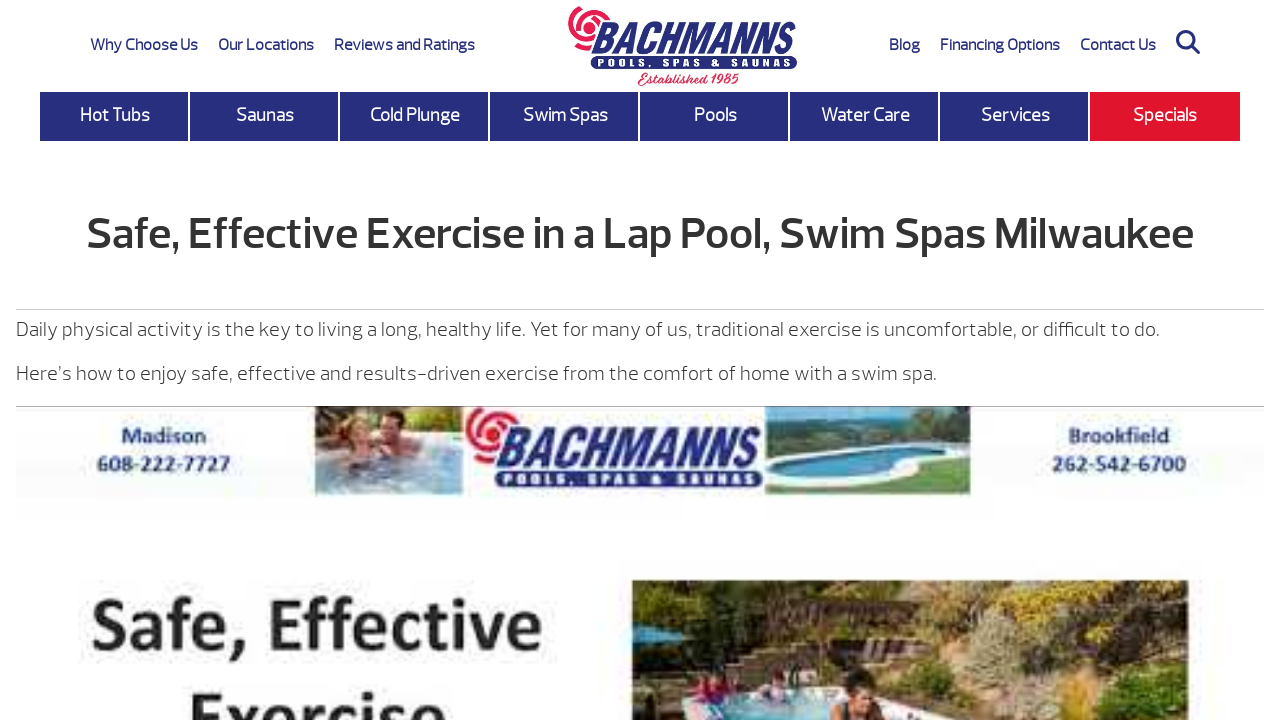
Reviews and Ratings (404, 45)
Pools (715, 115)
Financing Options (1000, 45)
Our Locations (266, 45)
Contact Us (1118, 45)
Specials (1165, 115)
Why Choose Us (144, 45)
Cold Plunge (415, 115)
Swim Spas (565, 115)
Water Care (865, 115)
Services (1015, 115)
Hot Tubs (115, 115)
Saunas (265, 115)
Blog (904, 45)
